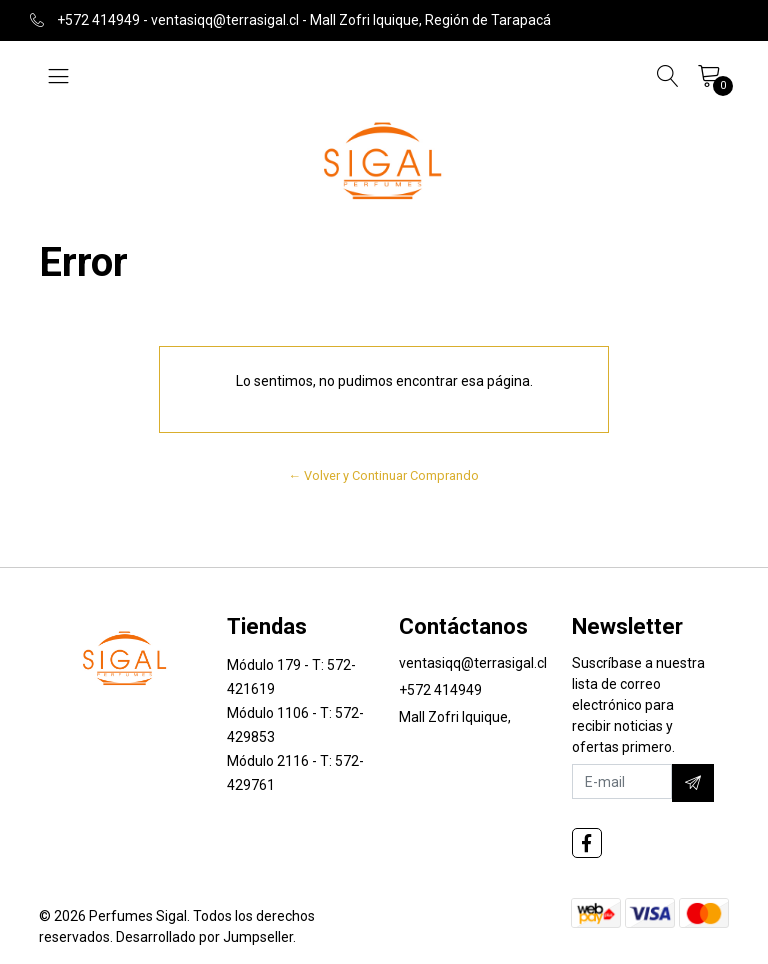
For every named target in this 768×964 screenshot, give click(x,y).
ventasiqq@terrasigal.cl (473, 663)
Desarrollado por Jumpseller (204, 937)
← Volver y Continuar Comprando (384, 475)
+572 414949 (440, 690)
